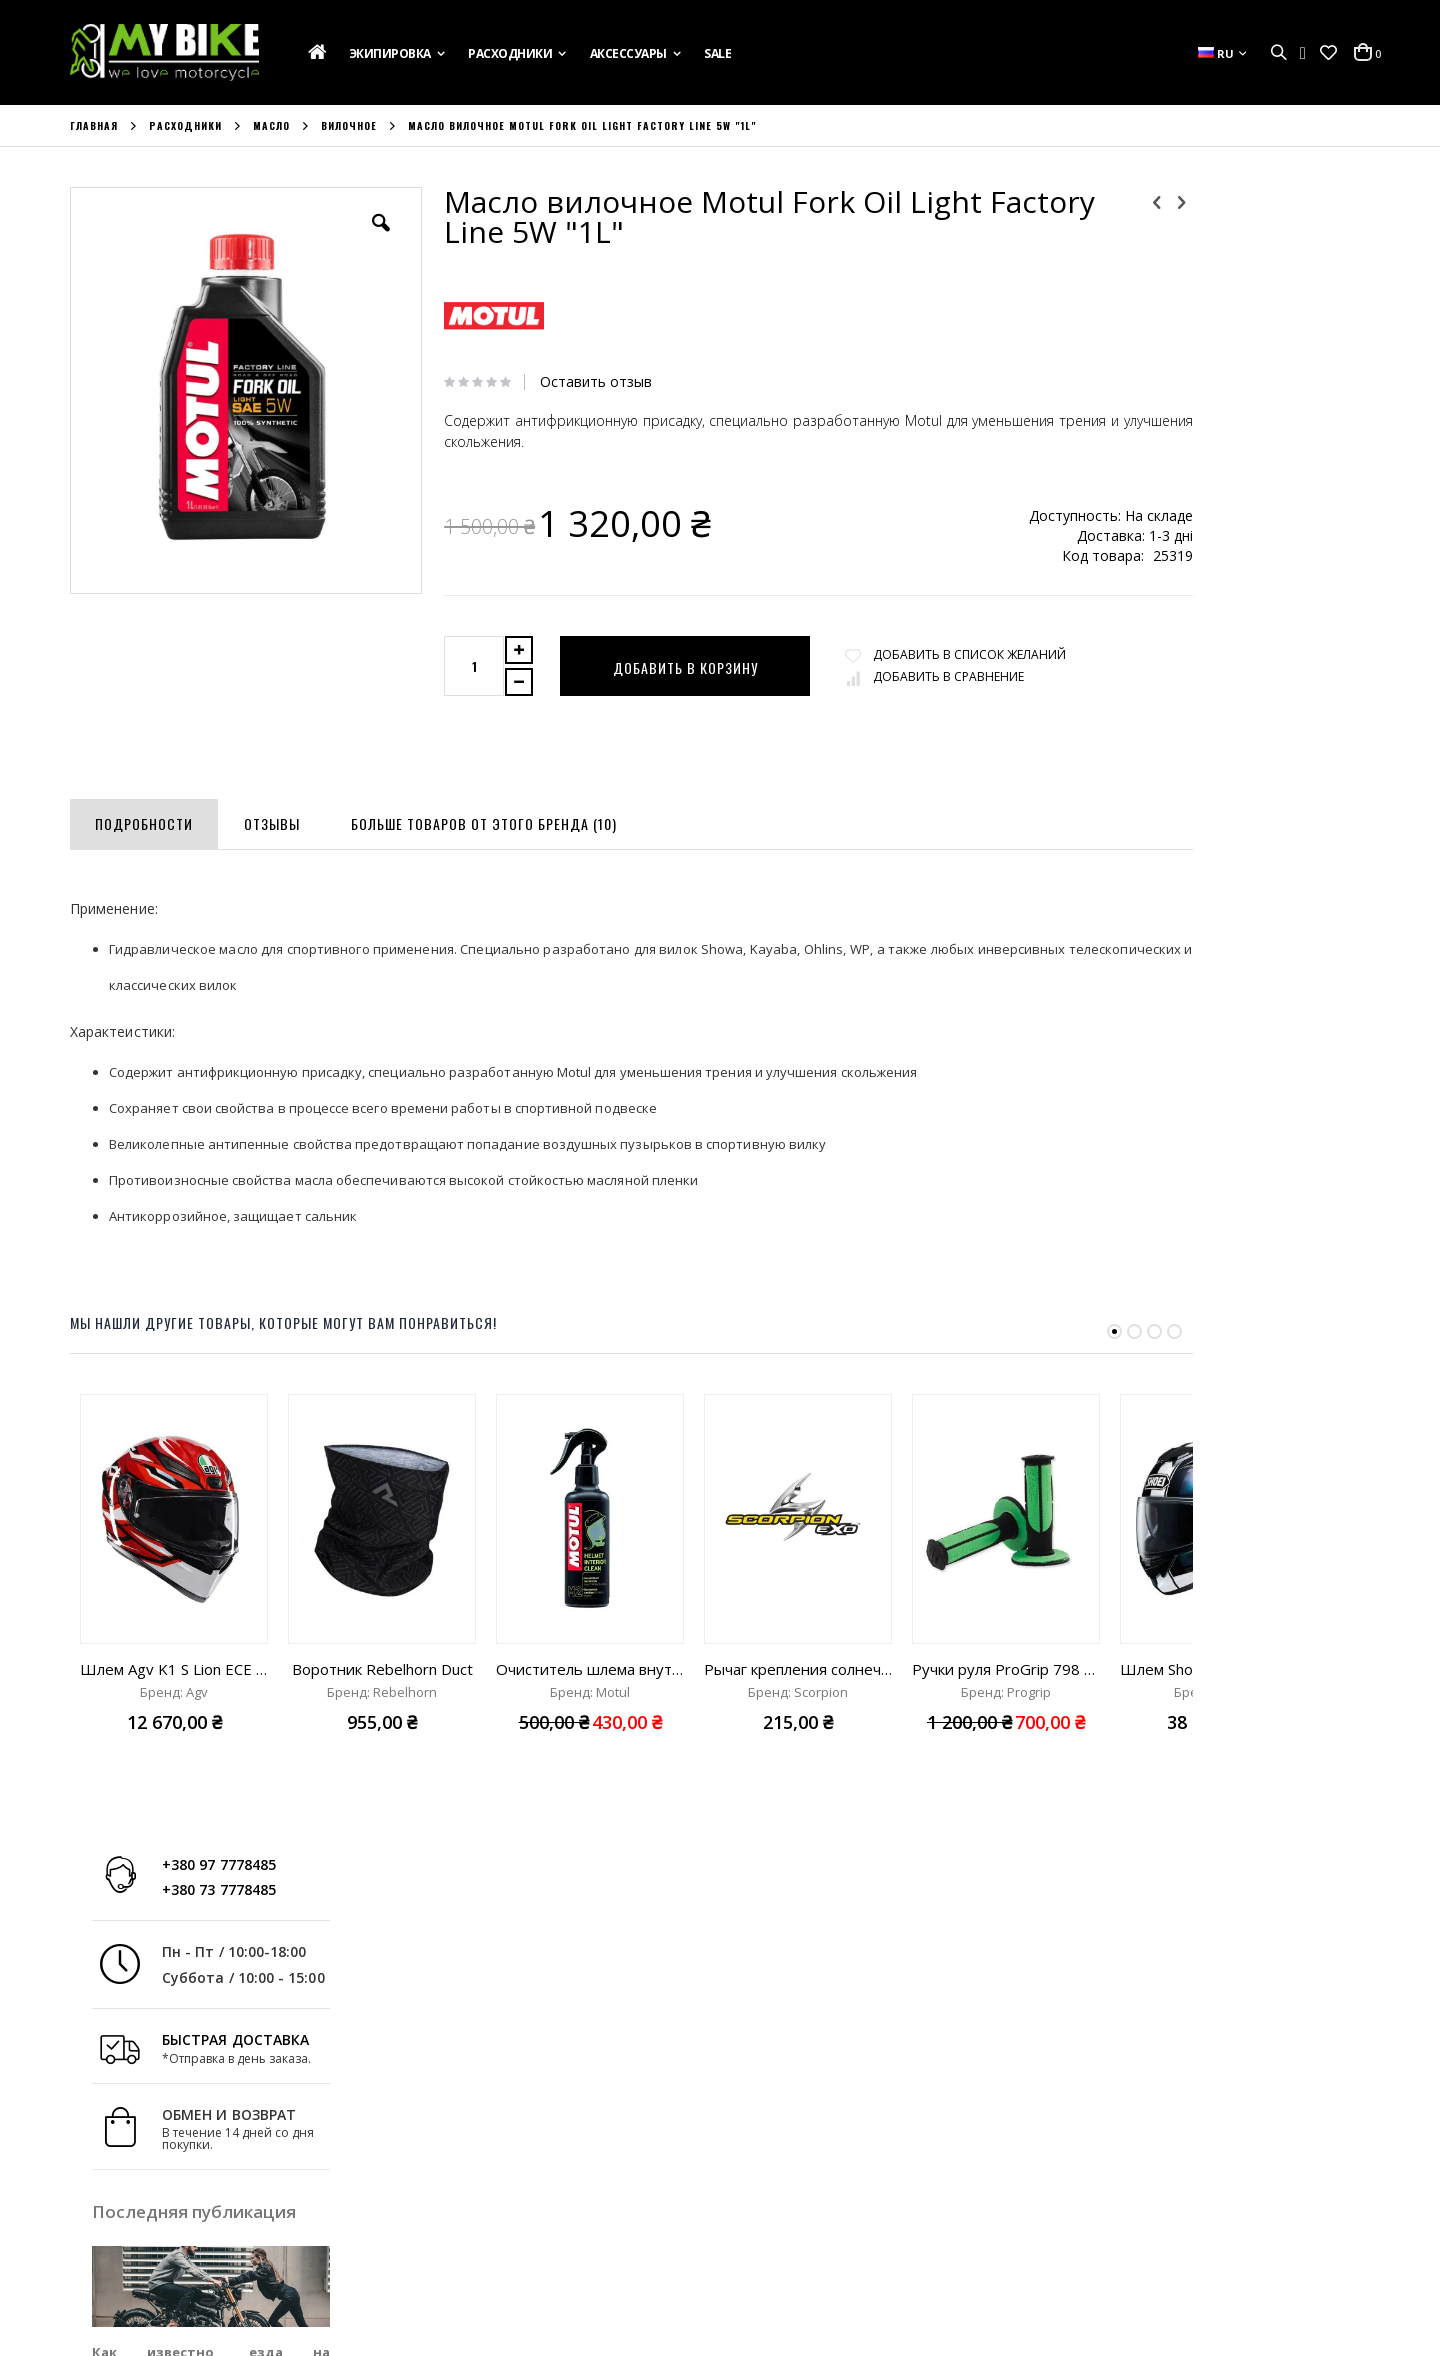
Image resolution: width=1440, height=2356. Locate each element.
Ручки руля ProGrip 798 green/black (1006, 1669)
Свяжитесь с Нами (127, 2220)
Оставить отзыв (569, 382)
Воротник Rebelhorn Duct (382, 1669)
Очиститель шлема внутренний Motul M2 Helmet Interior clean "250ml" (590, 1669)
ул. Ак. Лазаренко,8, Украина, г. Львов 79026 (892, 2187)
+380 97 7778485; (804, 2241)
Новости (97, 2247)
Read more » (1332, 783)
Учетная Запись (454, 2166)
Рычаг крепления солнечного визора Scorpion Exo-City (798, 1669)
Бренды (95, 2274)
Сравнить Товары (460, 2247)
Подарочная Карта (131, 2166)
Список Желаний (456, 2220)
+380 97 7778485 (1259, 217)
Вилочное (349, 126)
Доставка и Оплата (131, 2193)
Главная (94, 126)
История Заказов (458, 2193)
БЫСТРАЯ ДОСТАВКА (1275, 393)
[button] (1328, 53)
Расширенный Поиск (469, 2274)
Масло (271, 126)
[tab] (144, 820)
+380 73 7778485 (1259, 242)
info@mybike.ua (1119, 2241)
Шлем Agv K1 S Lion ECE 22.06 (174, 1669)
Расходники (185, 126)
